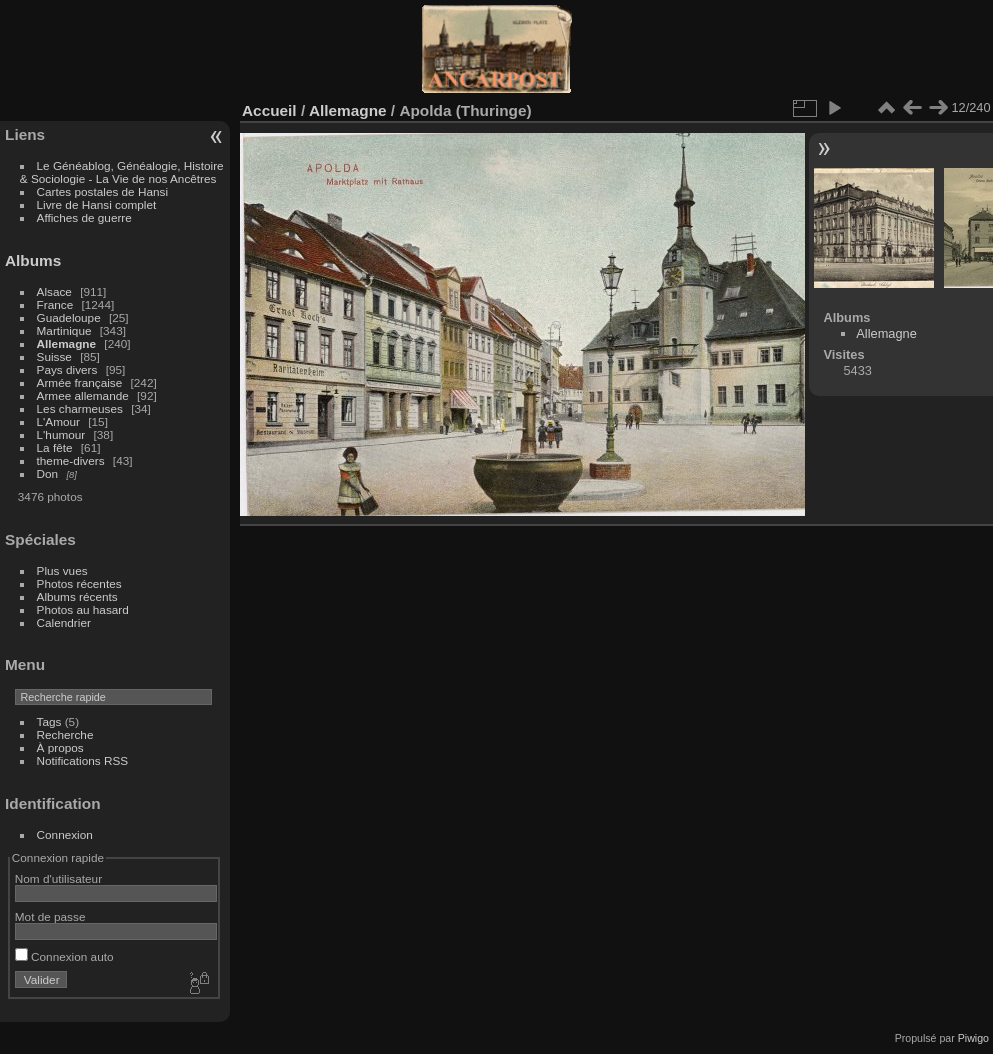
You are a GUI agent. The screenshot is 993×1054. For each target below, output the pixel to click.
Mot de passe (50, 916)
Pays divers (67, 369)
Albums (33, 260)
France (55, 304)
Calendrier (64, 622)
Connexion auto (64, 956)
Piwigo (973, 1038)
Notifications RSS (83, 760)
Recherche (65, 734)
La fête (55, 447)
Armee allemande (83, 395)
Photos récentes (79, 583)
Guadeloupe (69, 317)
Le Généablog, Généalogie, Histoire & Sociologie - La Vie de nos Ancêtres (122, 172)
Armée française (80, 382)
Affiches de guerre (84, 217)
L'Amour (58, 421)
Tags (49, 721)
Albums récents (77, 596)
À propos (60, 747)
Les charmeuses (80, 408)
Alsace (54, 291)
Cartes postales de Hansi (102, 191)
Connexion (65, 834)
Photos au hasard (83, 609)
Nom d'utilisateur (58, 878)
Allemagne (67, 343)
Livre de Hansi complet (97, 204)
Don (48, 473)
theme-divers (71, 460)
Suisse (54, 356)
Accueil (269, 110)
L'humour (61, 434)
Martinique (64, 330)
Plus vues (62, 570)
